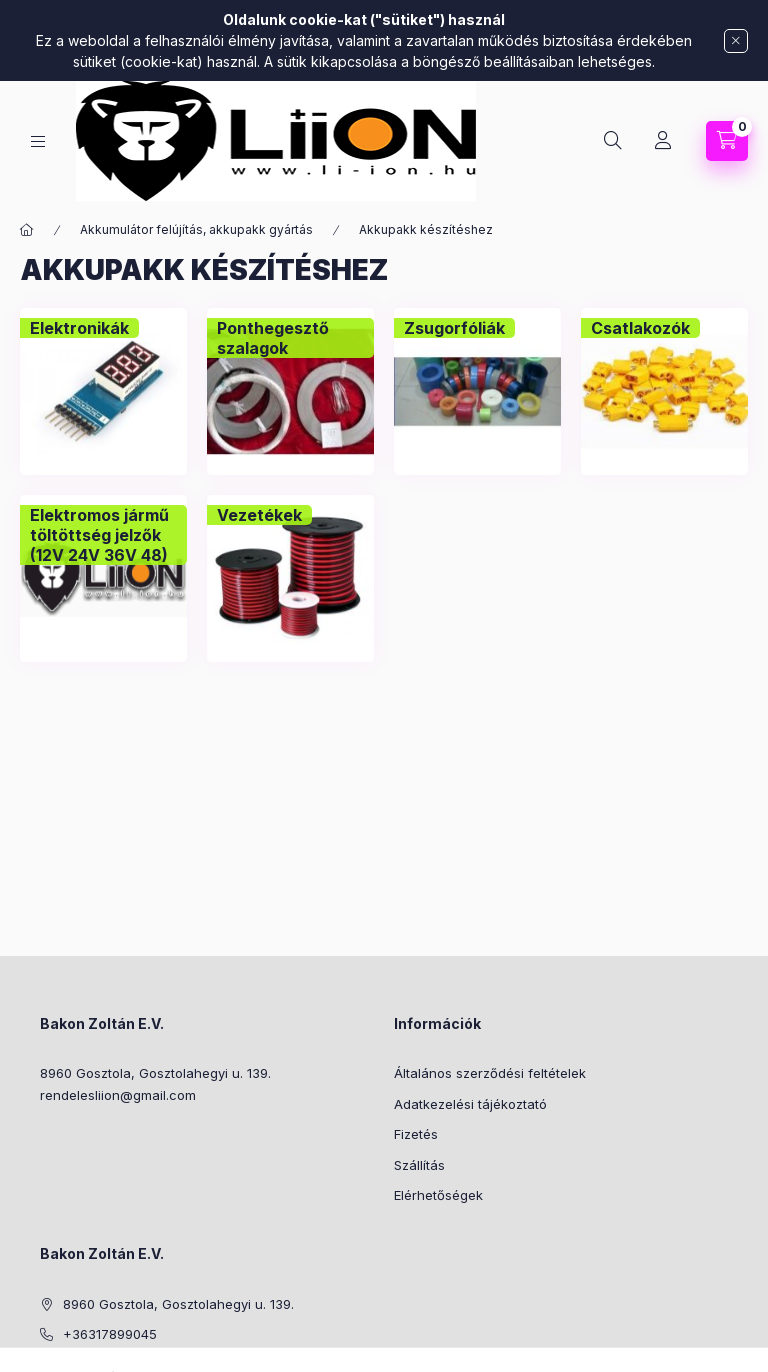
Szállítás (419, 1165)
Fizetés (416, 1134)
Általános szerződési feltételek (490, 1073)
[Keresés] (613, 141)
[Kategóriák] (38, 141)
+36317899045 (110, 1334)
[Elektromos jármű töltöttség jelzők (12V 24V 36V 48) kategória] (103, 535)
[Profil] (663, 141)
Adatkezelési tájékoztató (470, 1104)
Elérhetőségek (438, 1195)
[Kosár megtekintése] (727, 141)
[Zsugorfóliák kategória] (454, 328)
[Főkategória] (27, 230)
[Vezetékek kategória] (259, 515)
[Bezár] (736, 41)
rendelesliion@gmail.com (118, 1095)
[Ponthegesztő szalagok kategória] (290, 338)
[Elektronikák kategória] (79, 328)
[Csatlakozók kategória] (640, 328)
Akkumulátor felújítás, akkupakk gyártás (196, 229)
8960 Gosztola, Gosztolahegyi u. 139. (155, 1073)
